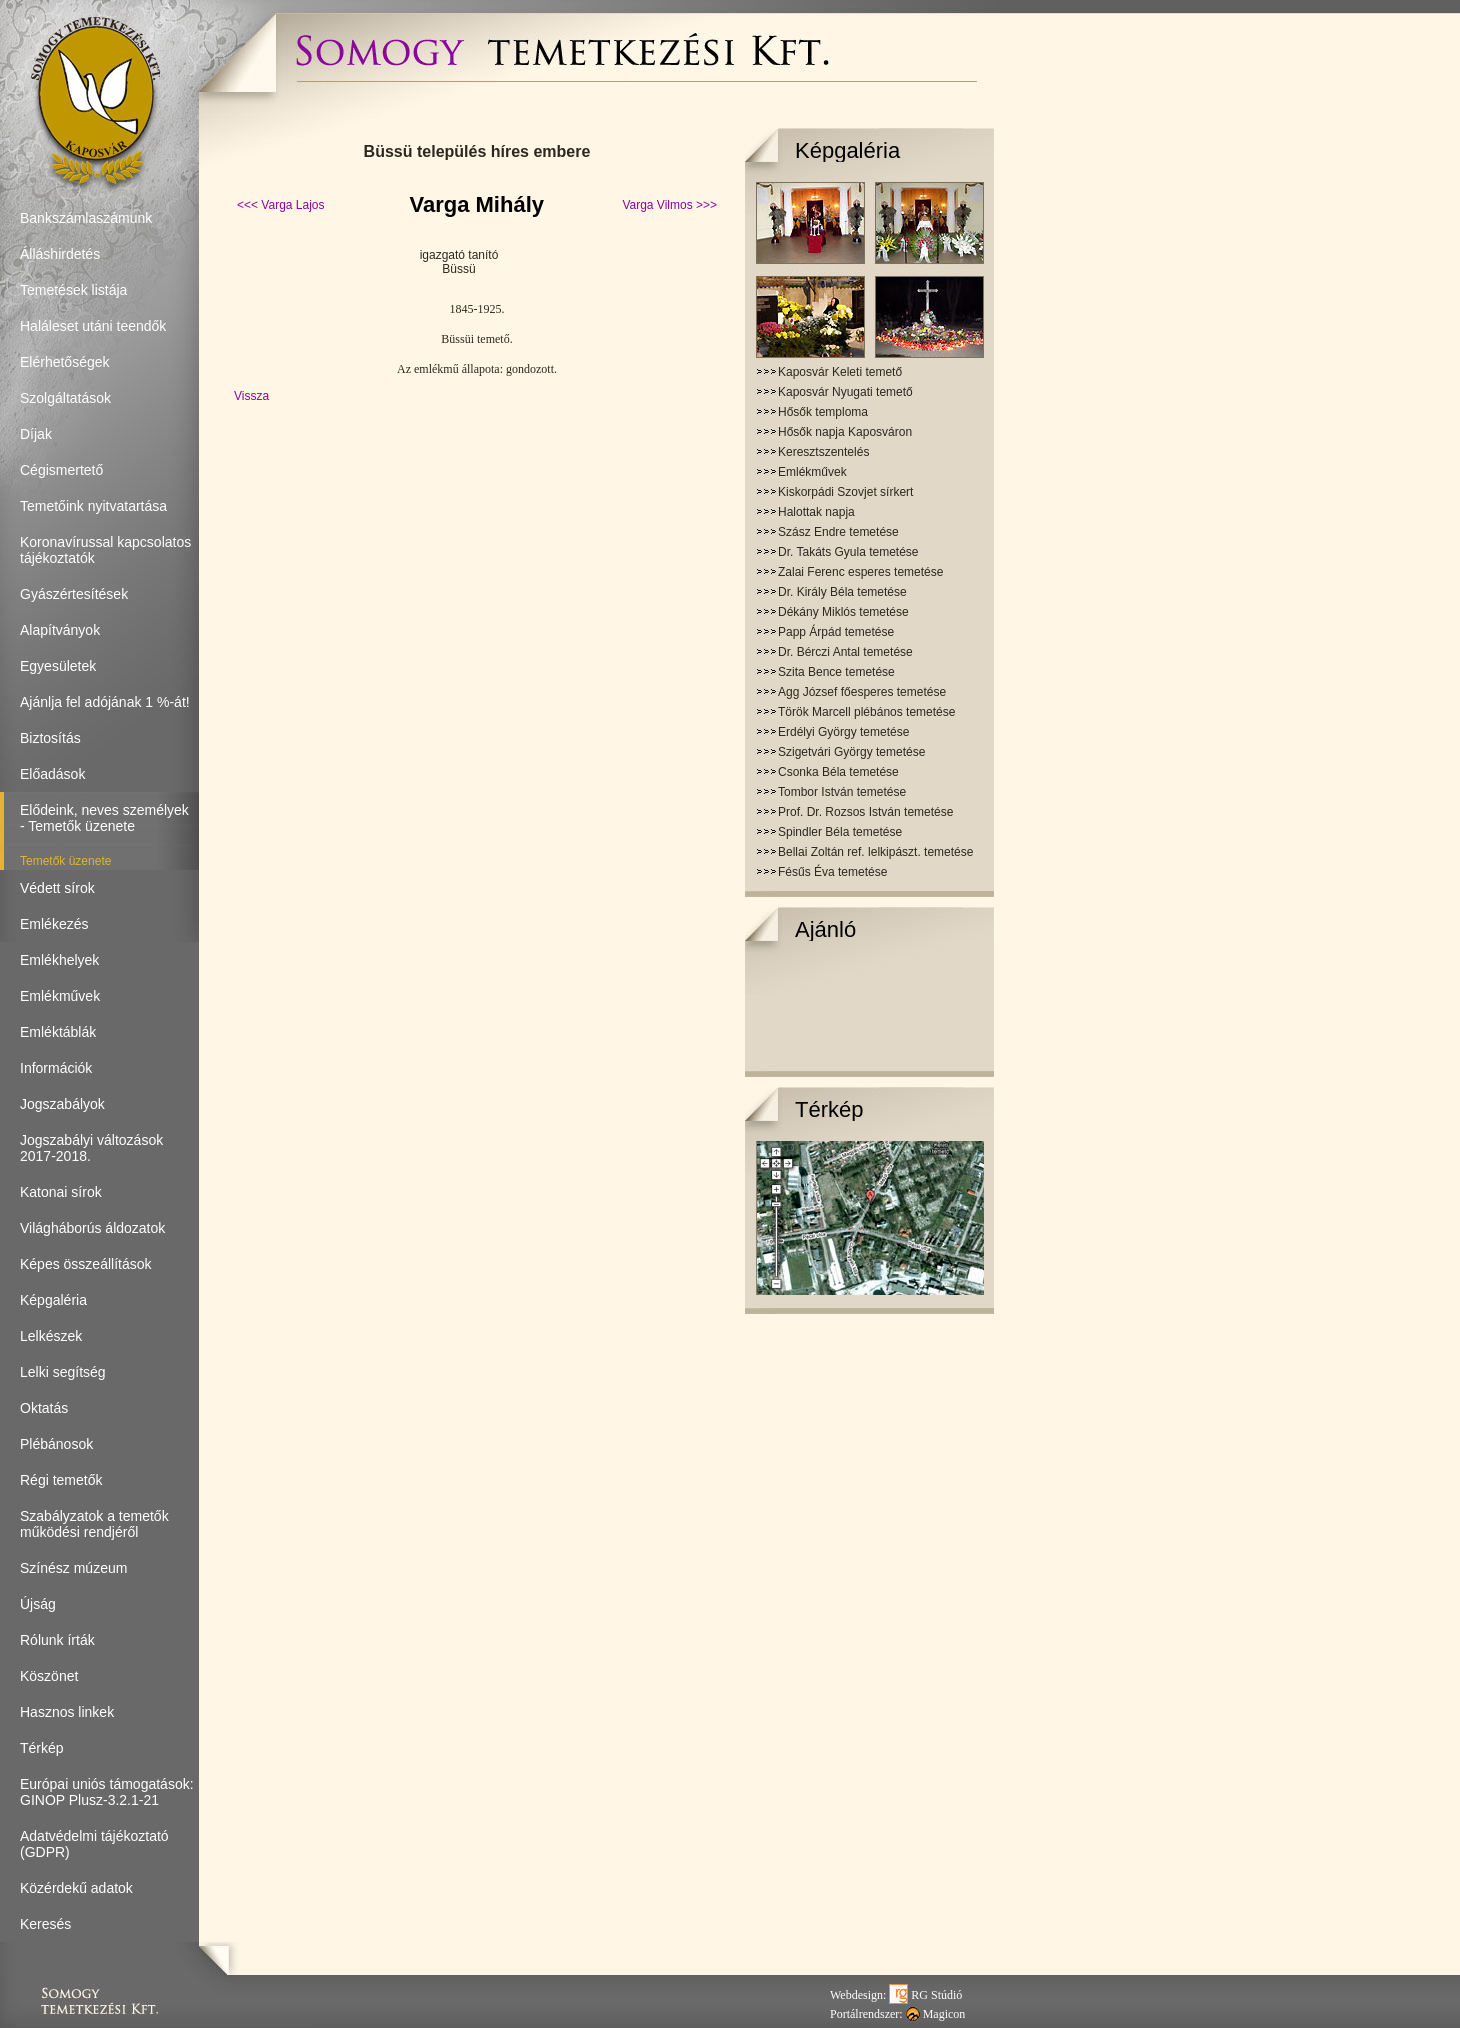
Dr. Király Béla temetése (842, 592)
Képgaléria (847, 150)
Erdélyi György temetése (843, 732)
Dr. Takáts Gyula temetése (848, 552)
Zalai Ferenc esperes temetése (860, 572)
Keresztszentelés (823, 452)
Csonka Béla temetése (838, 772)
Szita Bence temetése (836, 672)
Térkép (829, 1109)
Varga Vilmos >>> (669, 205)
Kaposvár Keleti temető (840, 372)
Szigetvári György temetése (851, 752)
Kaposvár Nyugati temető (845, 392)
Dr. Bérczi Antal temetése (845, 652)
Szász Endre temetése (838, 532)
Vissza (251, 396)
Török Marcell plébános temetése (866, 712)
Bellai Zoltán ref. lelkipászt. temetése (875, 852)
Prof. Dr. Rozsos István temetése (865, 812)
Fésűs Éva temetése (832, 872)
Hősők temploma (823, 412)
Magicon (936, 2014)
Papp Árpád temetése (836, 632)
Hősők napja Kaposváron (845, 432)
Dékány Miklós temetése (843, 612)
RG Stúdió (925, 1995)
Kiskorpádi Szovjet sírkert (845, 492)
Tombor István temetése (842, 792)
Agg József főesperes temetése (862, 692)
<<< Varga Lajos (281, 205)
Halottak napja (816, 512)
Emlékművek (812, 472)
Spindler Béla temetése (840, 832)
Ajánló (825, 929)
